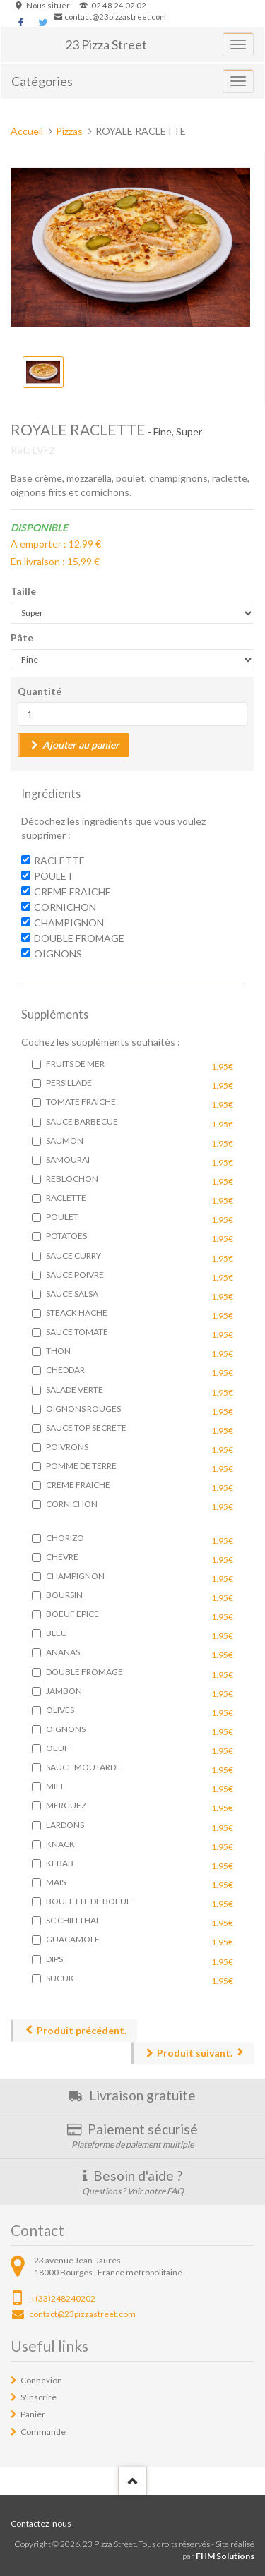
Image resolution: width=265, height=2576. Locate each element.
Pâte (22, 637)
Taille (23, 591)
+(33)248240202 (62, 2298)
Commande (43, 2431)
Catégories (42, 81)
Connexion (41, 2380)
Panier (32, 2414)
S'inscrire (38, 2397)
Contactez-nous (41, 2523)
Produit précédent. (81, 2030)
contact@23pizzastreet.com (115, 16)
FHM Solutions (225, 2556)
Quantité (39, 691)
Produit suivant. (194, 2053)
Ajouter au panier (80, 745)
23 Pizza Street (106, 44)
